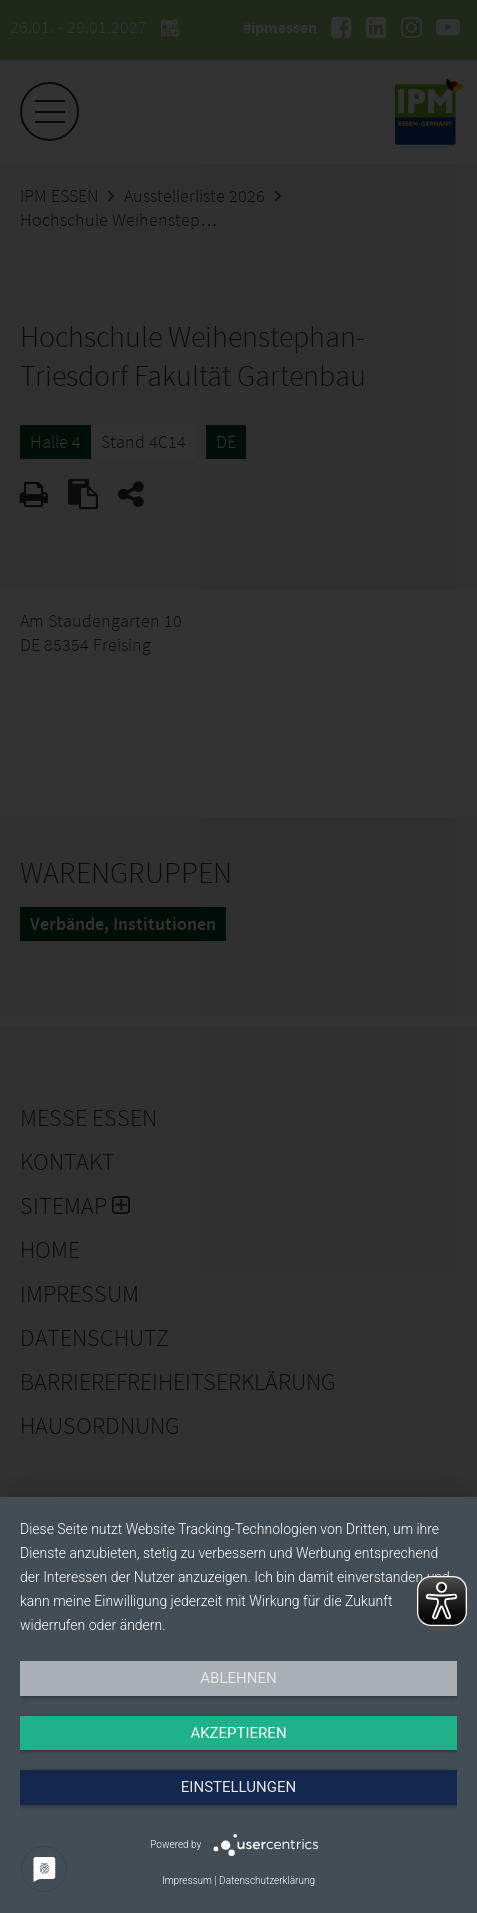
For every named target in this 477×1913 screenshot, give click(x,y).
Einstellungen (238, 1787)
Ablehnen (238, 1678)
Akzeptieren (238, 1733)
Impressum (187, 1880)
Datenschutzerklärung (267, 1880)
